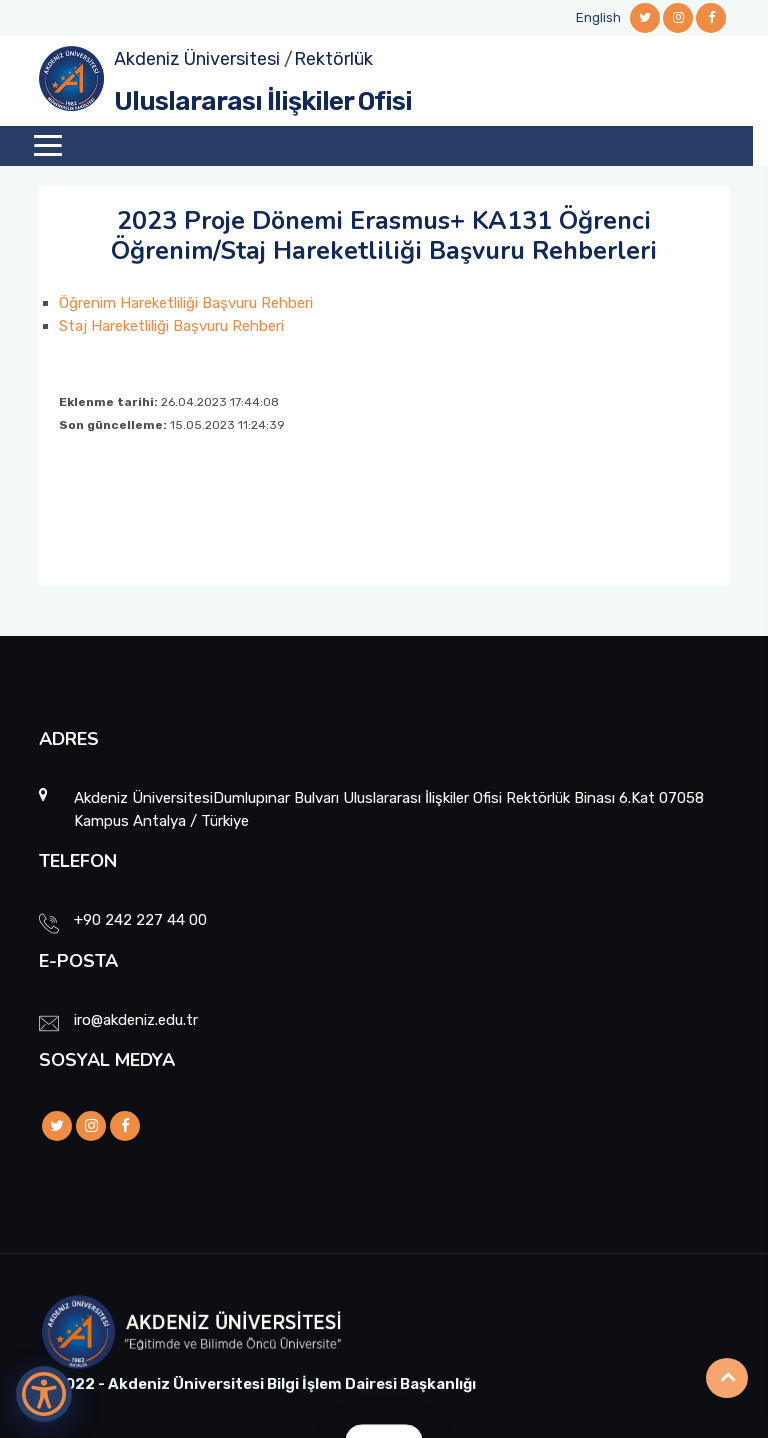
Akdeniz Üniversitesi (197, 59)
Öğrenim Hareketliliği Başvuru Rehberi (186, 303)
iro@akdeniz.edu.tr (136, 1020)
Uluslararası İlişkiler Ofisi (263, 101)
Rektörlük (333, 59)
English (598, 17)
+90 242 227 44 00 (140, 920)
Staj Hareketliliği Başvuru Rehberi (171, 326)
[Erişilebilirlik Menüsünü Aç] (44, 1394)
